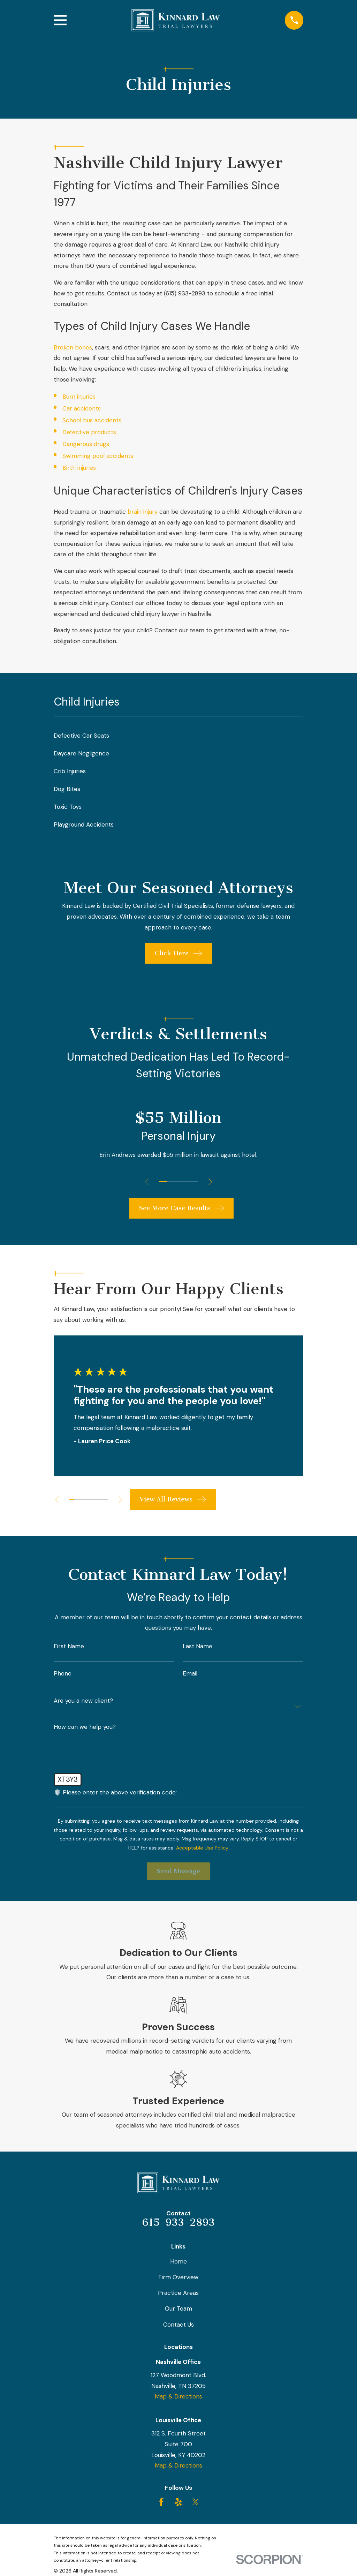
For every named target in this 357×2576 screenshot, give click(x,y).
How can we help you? (85, 1727)
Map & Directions (178, 2396)
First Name (69, 1646)
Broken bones (73, 347)
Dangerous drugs (85, 444)
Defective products (89, 432)
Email (190, 1674)
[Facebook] (161, 2502)
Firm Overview (178, 2277)
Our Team (178, 2308)
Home (178, 2261)
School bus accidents (91, 420)
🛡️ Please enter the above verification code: (115, 1792)
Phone (62, 1674)
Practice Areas (178, 2293)
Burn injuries (79, 396)
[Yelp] (178, 2502)
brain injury (143, 511)
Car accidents (81, 408)
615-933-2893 (178, 2222)
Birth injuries (79, 468)
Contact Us (178, 2324)
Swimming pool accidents (97, 456)
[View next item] (210, 1181)
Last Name (197, 1646)
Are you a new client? (83, 1701)
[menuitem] (179, 736)
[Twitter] (195, 2502)
